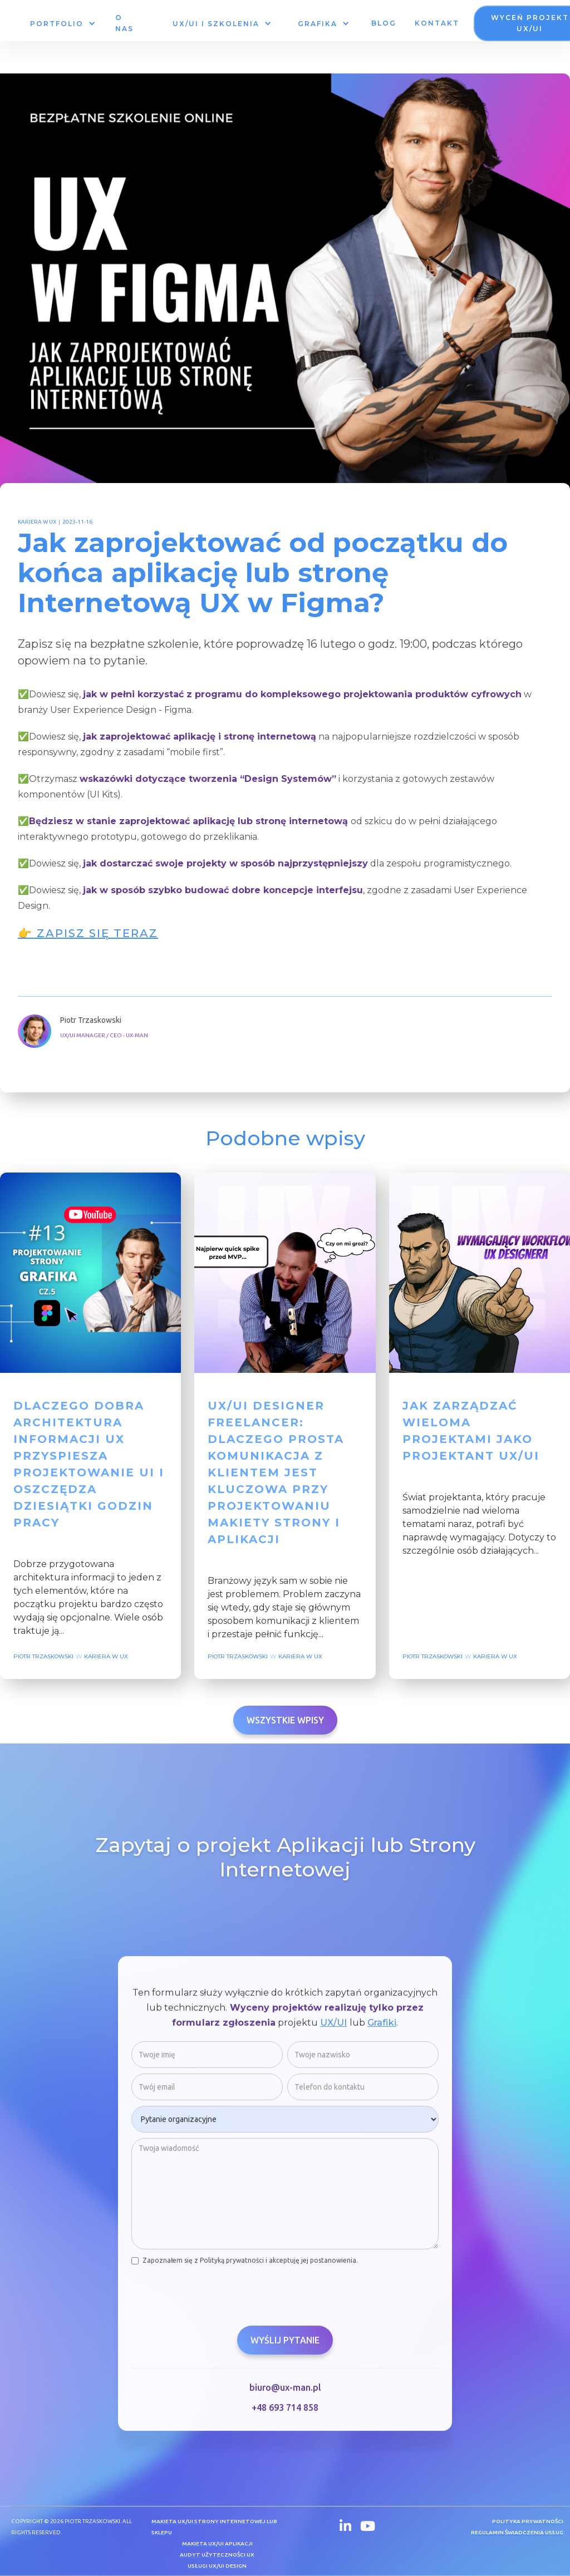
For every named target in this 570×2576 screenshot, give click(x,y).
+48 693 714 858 (285, 2413)
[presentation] (216, 2296)
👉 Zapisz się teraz (88, 933)
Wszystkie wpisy (285, 1720)
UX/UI (333, 2028)
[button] (62, 24)
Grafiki (381, 2028)
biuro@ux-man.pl (285, 2393)
